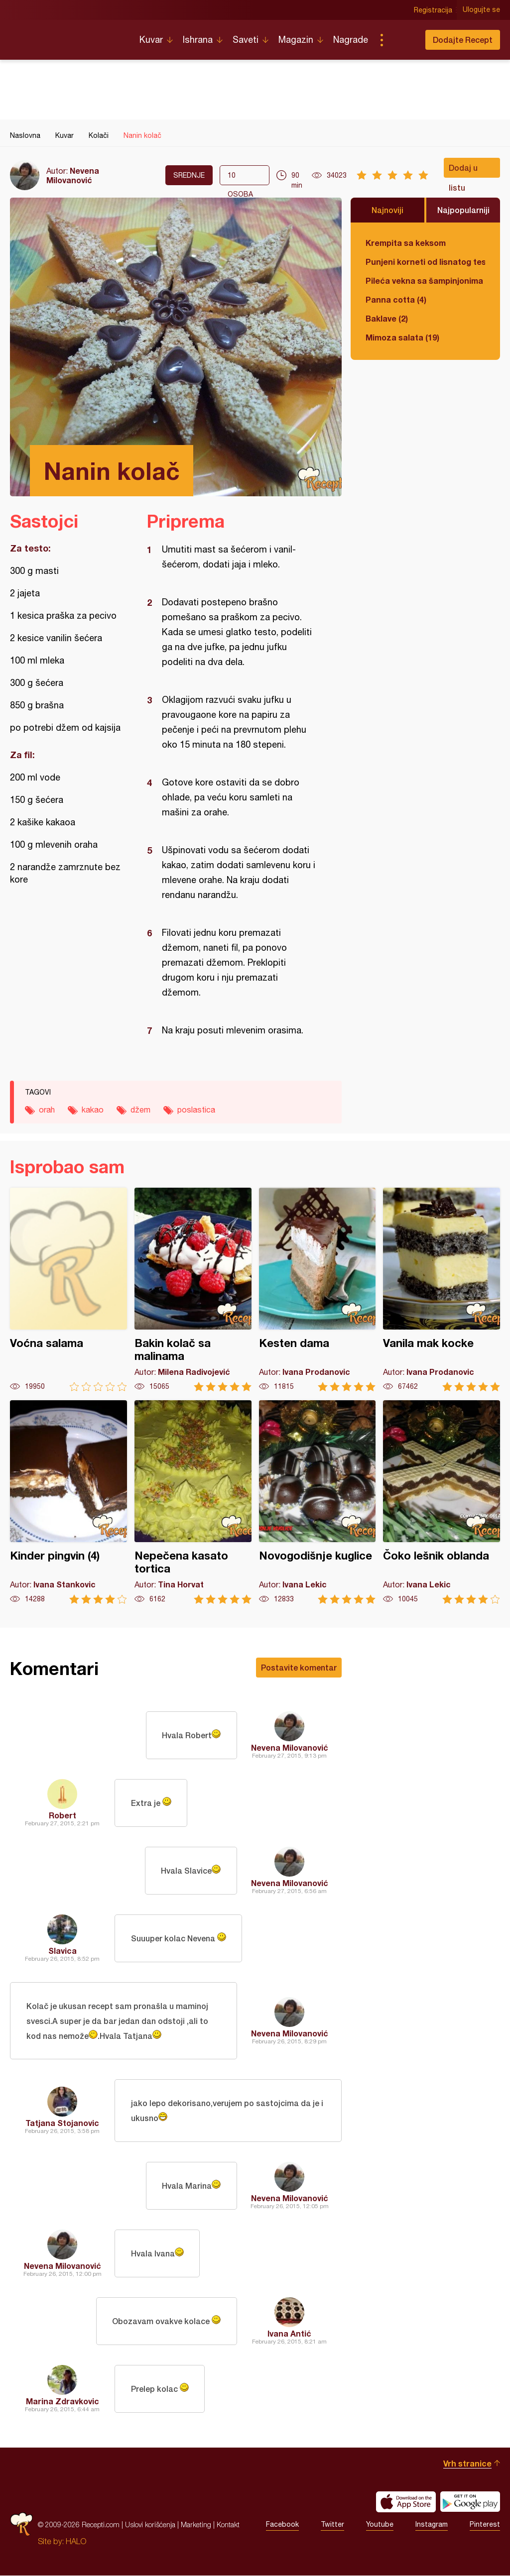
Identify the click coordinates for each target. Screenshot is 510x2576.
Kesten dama (317, 1289)
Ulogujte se (481, 10)
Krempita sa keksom (406, 242)
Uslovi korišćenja (150, 2525)
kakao (93, 1109)
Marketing (196, 2525)
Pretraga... (401, 40)
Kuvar (151, 39)
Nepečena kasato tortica (193, 1502)
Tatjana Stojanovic (62, 2123)
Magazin (295, 39)
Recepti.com (67, 35)
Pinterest (485, 2525)
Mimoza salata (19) (402, 337)
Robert (62, 1815)
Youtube (379, 2525)
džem (140, 1109)
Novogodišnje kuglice (317, 1502)
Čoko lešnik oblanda (441, 1502)
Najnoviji (387, 210)
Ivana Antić (289, 2334)
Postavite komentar (299, 1667)
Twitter (332, 2525)
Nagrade (350, 39)
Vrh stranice (467, 2463)
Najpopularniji (463, 210)
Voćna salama (68, 1289)
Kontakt (228, 2525)
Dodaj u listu (463, 170)
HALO (76, 2541)
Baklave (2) (387, 318)
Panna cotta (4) (396, 299)
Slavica (62, 1950)
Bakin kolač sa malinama (193, 1289)
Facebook (282, 2525)
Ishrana (198, 39)
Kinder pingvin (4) (68, 1502)
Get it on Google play (470, 2502)
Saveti (245, 39)
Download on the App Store (406, 2502)
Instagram (431, 2525)
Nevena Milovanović (72, 175)
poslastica (196, 1109)
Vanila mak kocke (441, 1289)
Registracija (433, 10)
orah (47, 1109)
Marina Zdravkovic (62, 2401)
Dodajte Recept (463, 39)
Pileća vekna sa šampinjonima (424, 280)
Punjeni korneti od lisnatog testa (425, 261)
